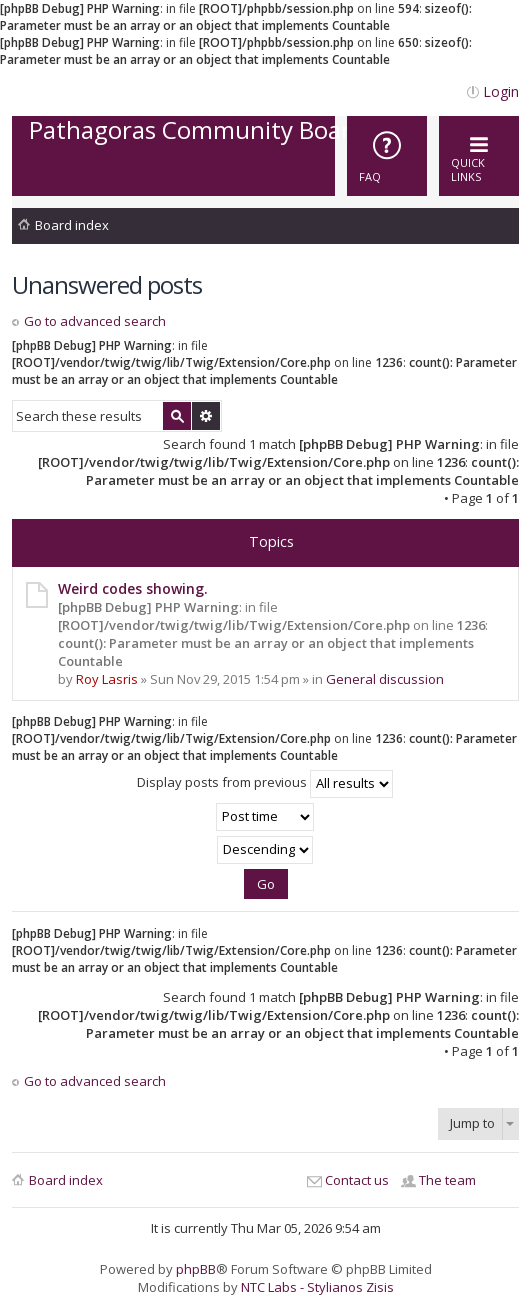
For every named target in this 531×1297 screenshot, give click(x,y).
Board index (72, 225)
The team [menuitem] (447, 1180)
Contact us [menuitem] (357, 1180)
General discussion (385, 679)
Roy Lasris (107, 679)
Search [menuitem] (505, 228)
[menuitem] (387, 156)
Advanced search (206, 416)
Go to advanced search (95, 321)
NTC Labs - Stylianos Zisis (317, 1287)
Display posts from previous (265, 784)
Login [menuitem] (501, 91)
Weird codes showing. (133, 588)
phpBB (196, 1269)
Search (177, 416)
